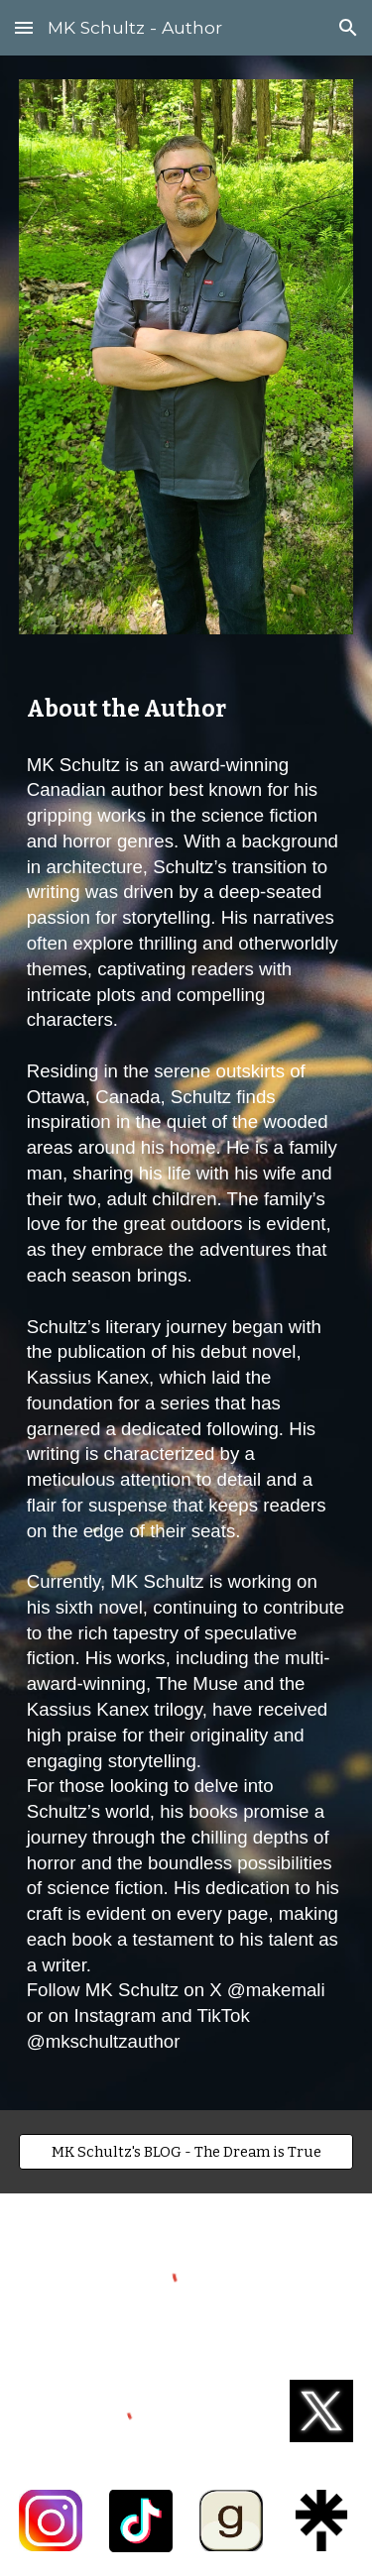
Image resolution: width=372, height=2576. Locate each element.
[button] (24, 27)
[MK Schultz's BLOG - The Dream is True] (186, 2151)
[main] (186, 709)
